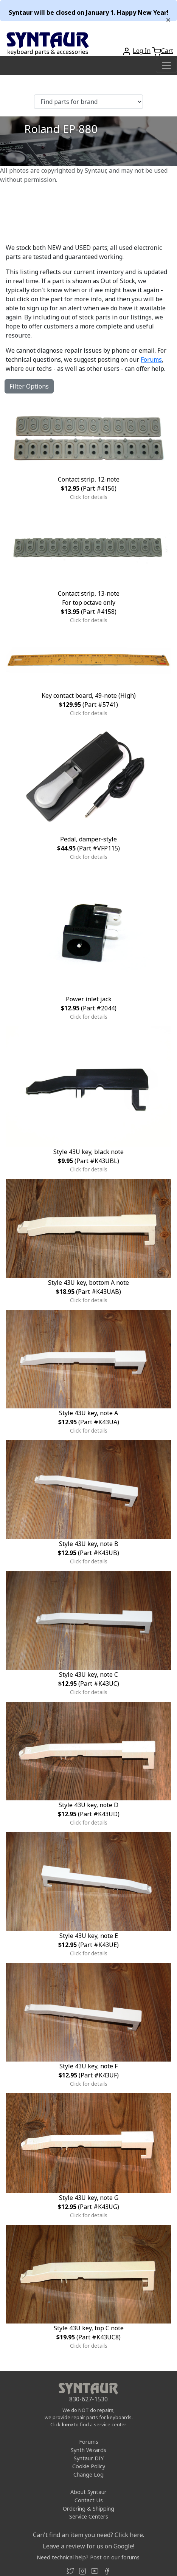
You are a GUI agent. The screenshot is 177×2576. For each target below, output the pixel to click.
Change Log (88, 2474)
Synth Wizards (88, 2450)
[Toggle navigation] (166, 65)
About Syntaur (88, 2491)
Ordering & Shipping (88, 2508)
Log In (142, 50)
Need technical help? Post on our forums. (89, 2557)
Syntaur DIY (89, 2458)
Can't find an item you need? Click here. (88, 2535)
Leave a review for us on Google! (88, 2546)
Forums (151, 359)
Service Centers (88, 2516)
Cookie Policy (88, 2466)
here (67, 2424)
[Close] (168, 19)
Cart (167, 50)
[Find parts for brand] (88, 101)
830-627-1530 (88, 2399)
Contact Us (89, 2500)
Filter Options (29, 386)
